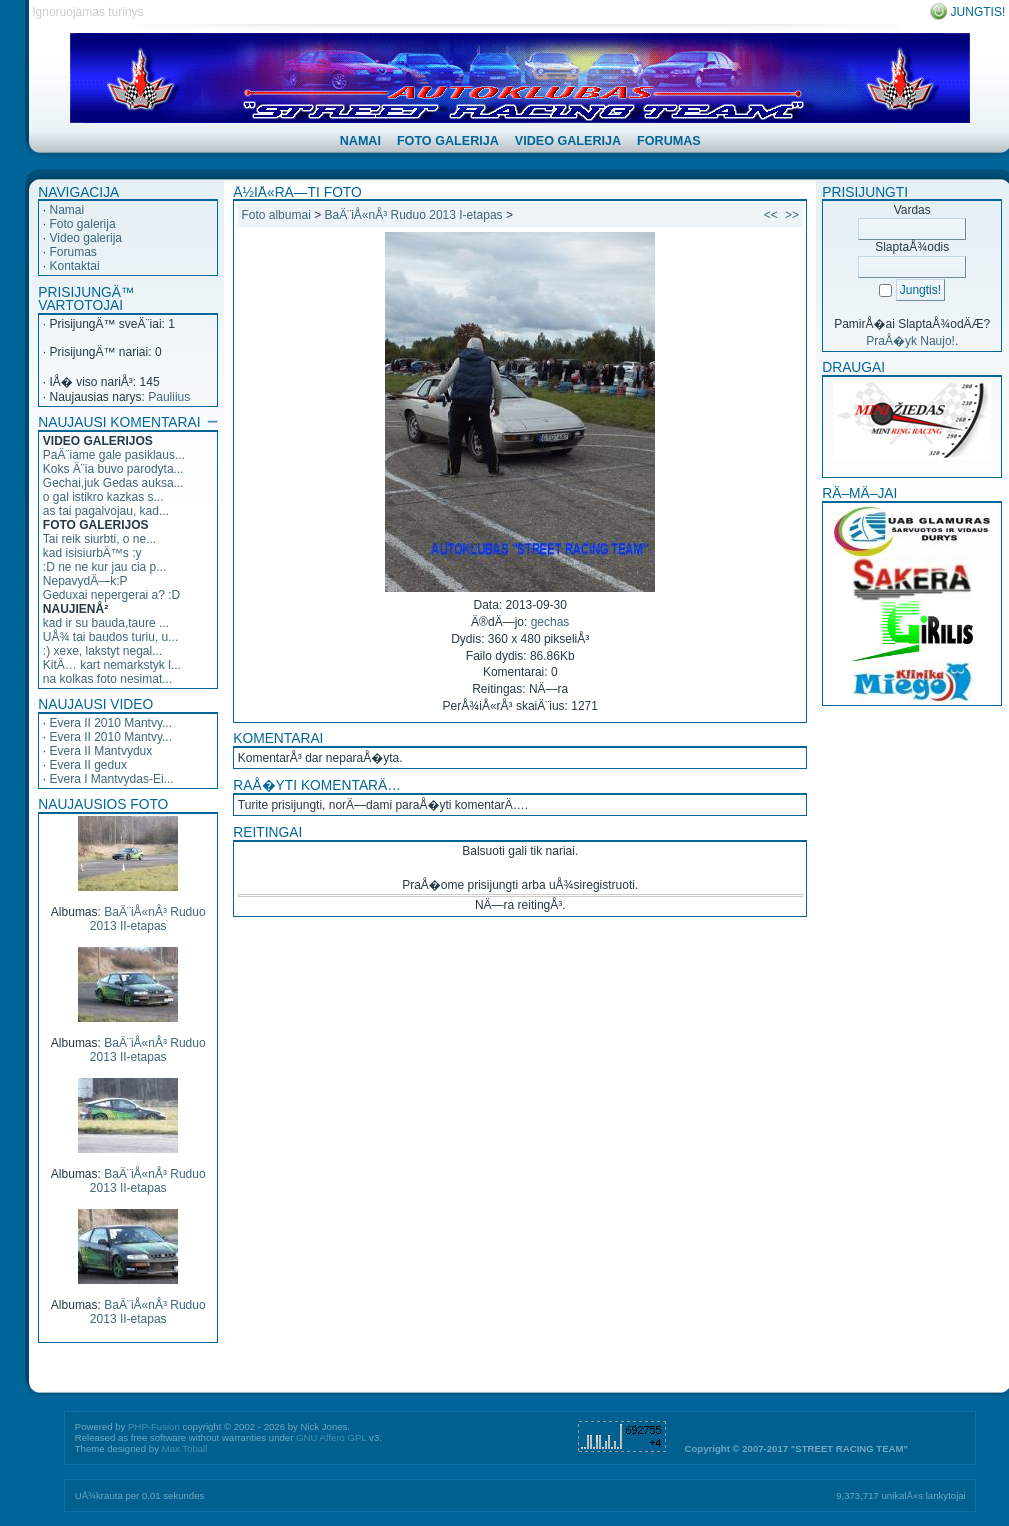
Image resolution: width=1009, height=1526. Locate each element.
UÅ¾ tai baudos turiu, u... (110, 637)
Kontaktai (75, 266)
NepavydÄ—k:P (85, 581)
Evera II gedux (88, 765)
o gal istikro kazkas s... (103, 497)
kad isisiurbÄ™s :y (92, 553)
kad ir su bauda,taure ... (106, 623)
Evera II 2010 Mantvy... (111, 723)
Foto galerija (83, 224)
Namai (67, 210)
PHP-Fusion (154, 1426)
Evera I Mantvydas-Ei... (112, 779)
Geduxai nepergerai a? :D (111, 595)
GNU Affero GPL (331, 1437)
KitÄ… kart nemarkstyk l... (112, 665)
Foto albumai (275, 215)
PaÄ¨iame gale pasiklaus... (114, 455)
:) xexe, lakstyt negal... (102, 651)
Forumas (73, 252)
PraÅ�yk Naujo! (910, 341)
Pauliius (169, 397)
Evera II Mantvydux (101, 751)
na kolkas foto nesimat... (107, 679)
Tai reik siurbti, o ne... (99, 539)
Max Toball (185, 1448)
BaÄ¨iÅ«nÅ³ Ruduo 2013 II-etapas (148, 919)
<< (771, 215)
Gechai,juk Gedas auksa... (113, 483)
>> (792, 215)
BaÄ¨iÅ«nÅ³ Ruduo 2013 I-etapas (413, 215)
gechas (550, 622)
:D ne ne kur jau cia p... (104, 567)
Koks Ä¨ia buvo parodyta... (113, 469)
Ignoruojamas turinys (87, 12)
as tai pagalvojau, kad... (106, 511)
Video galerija (86, 238)
